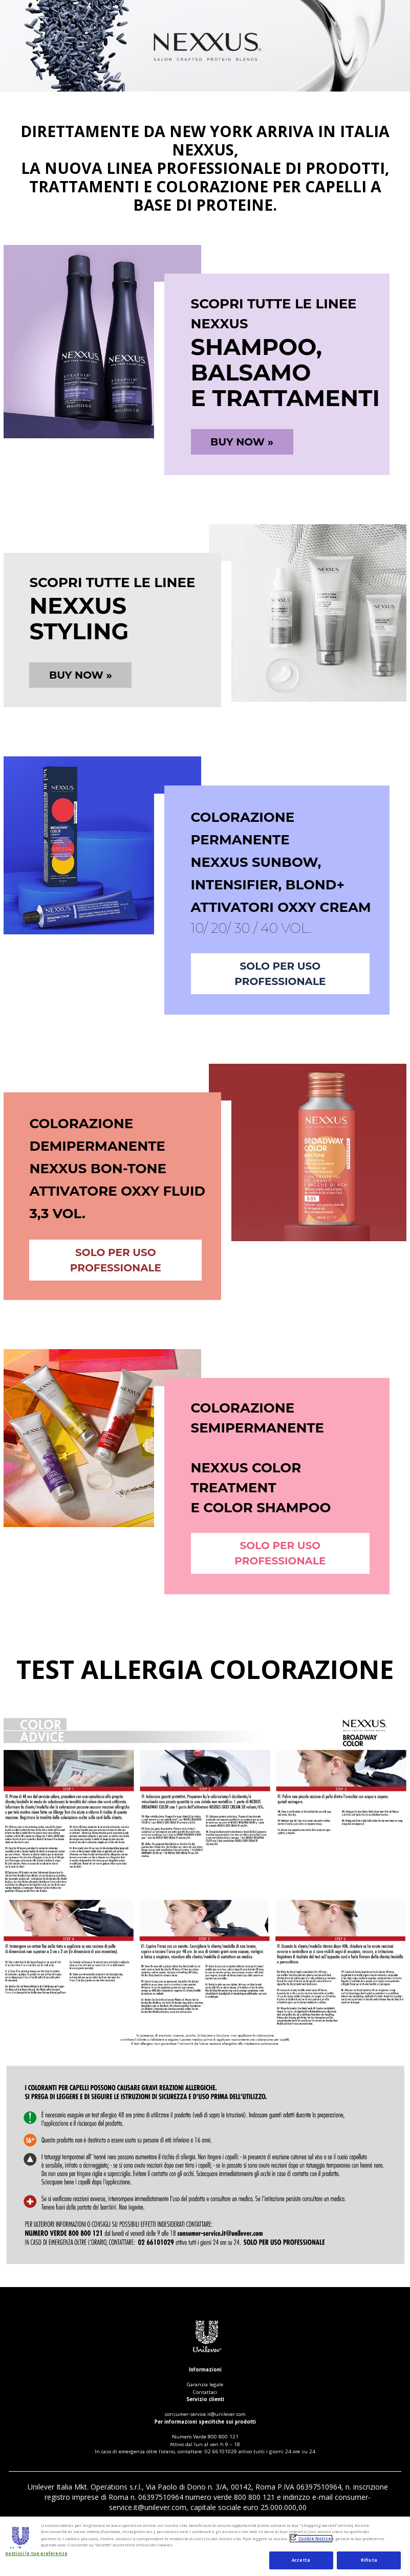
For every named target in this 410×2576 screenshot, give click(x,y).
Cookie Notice (314, 2538)
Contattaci (205, 2392)
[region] (205, 2546)
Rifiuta (369, 2560)
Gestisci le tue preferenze (36, 2553)
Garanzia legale (205, 2384)
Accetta (301, 2560)
